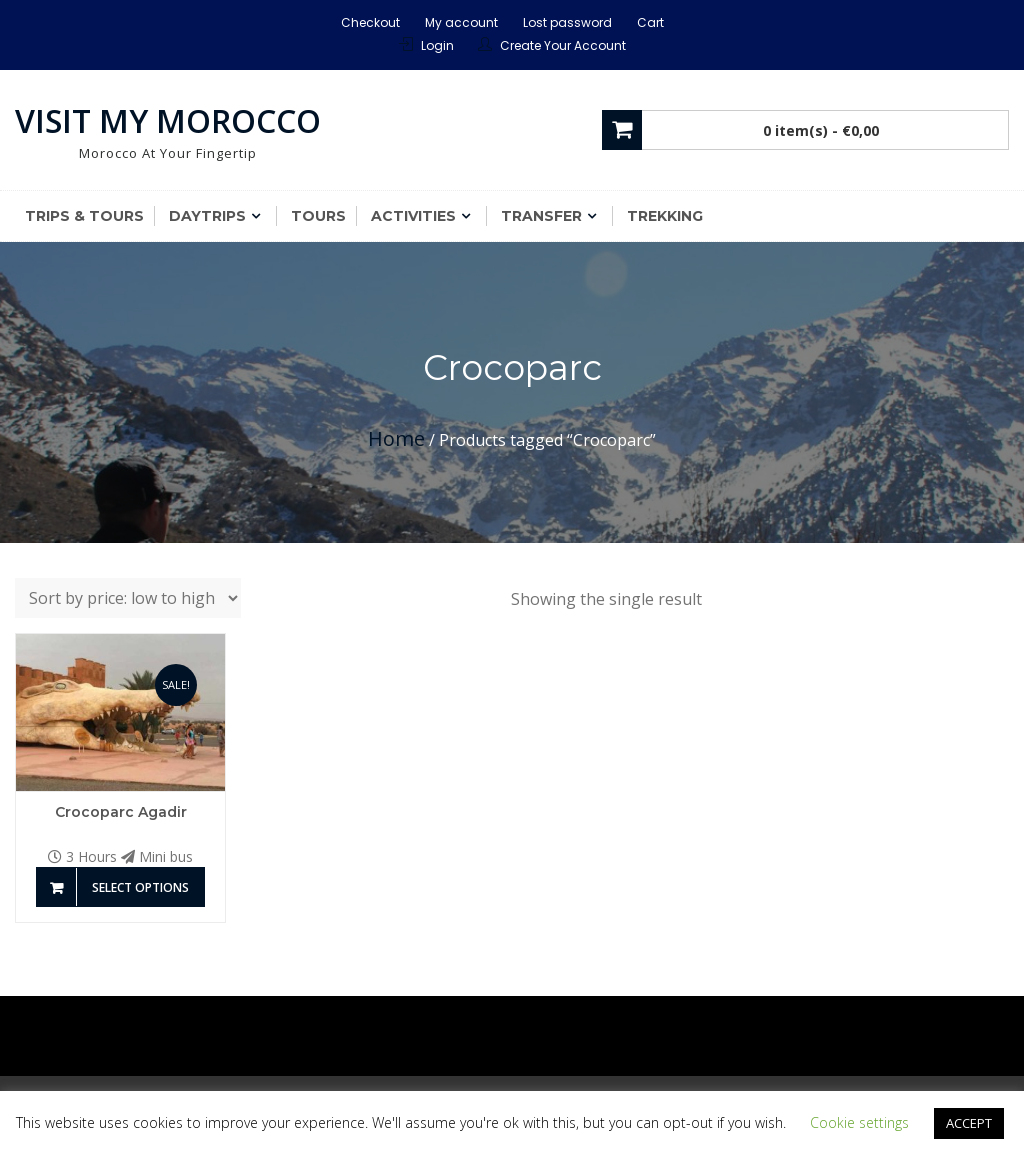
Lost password (567, 22)
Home (396, 438)
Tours (318, 216)
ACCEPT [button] (969, 1123)
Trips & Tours (84, 216)
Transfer (541, 216)
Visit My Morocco (168, 120)
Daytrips (207, 216)
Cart (650, 22)
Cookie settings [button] (859, 1122)
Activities (413, 216)
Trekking (665, 216)
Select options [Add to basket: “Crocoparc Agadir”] (140, 887)
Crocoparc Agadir (121, 812)
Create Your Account (563, 45)
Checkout (370, 22)
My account (461, 22)
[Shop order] (128, 598)
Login (437, 45)
